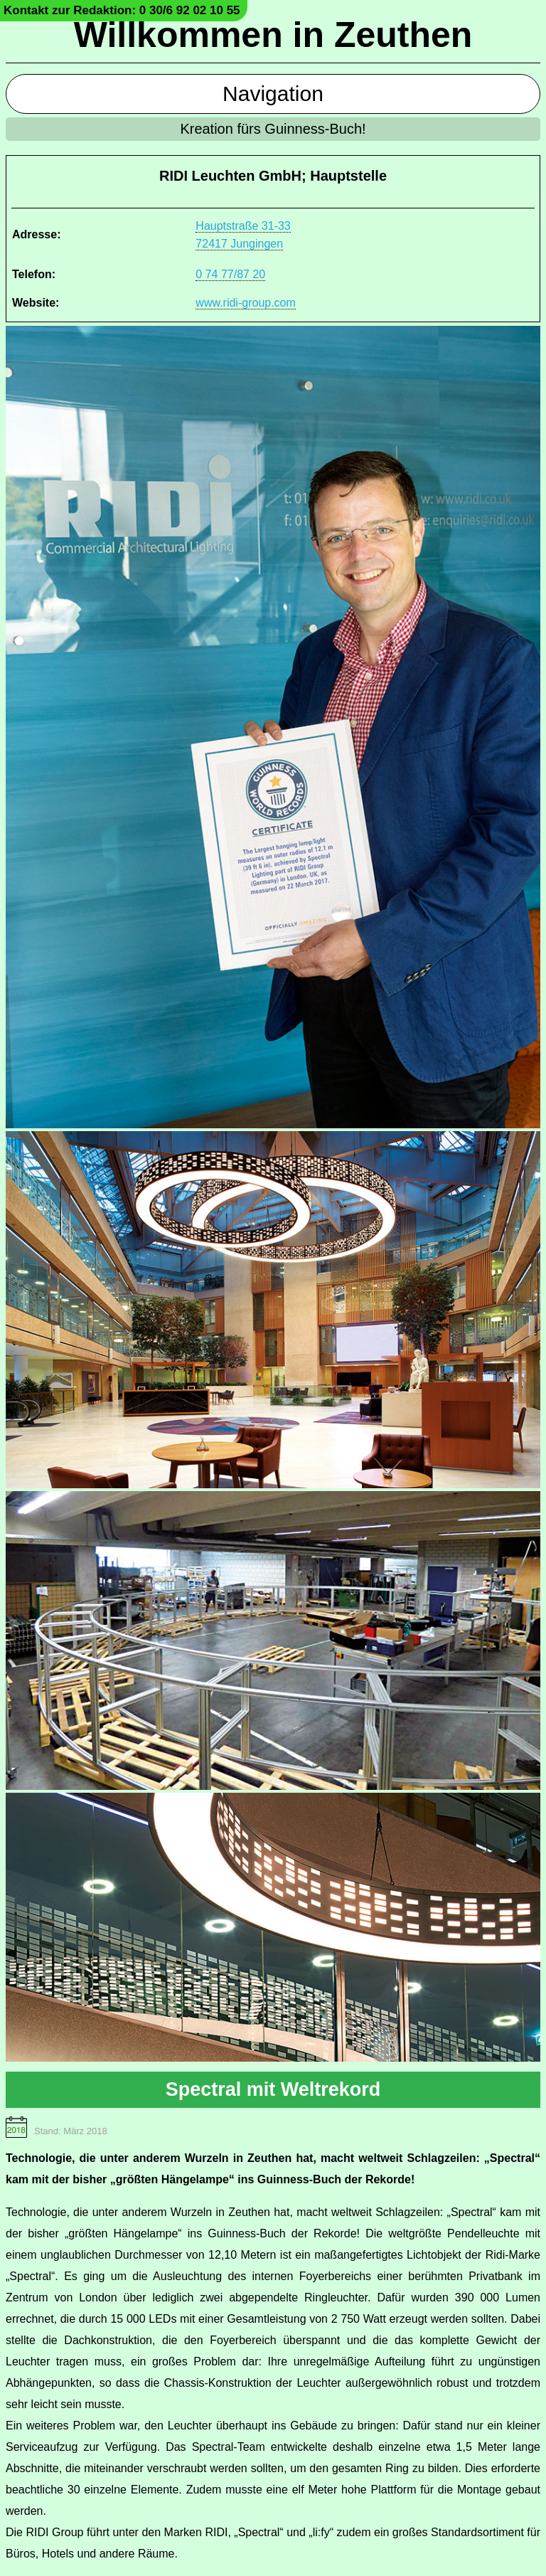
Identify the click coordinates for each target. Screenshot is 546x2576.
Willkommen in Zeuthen (273, 35)
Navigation (273, 93)
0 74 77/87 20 (230, 274)
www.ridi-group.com (245, 303)
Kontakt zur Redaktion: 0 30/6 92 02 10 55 (122, 10)
